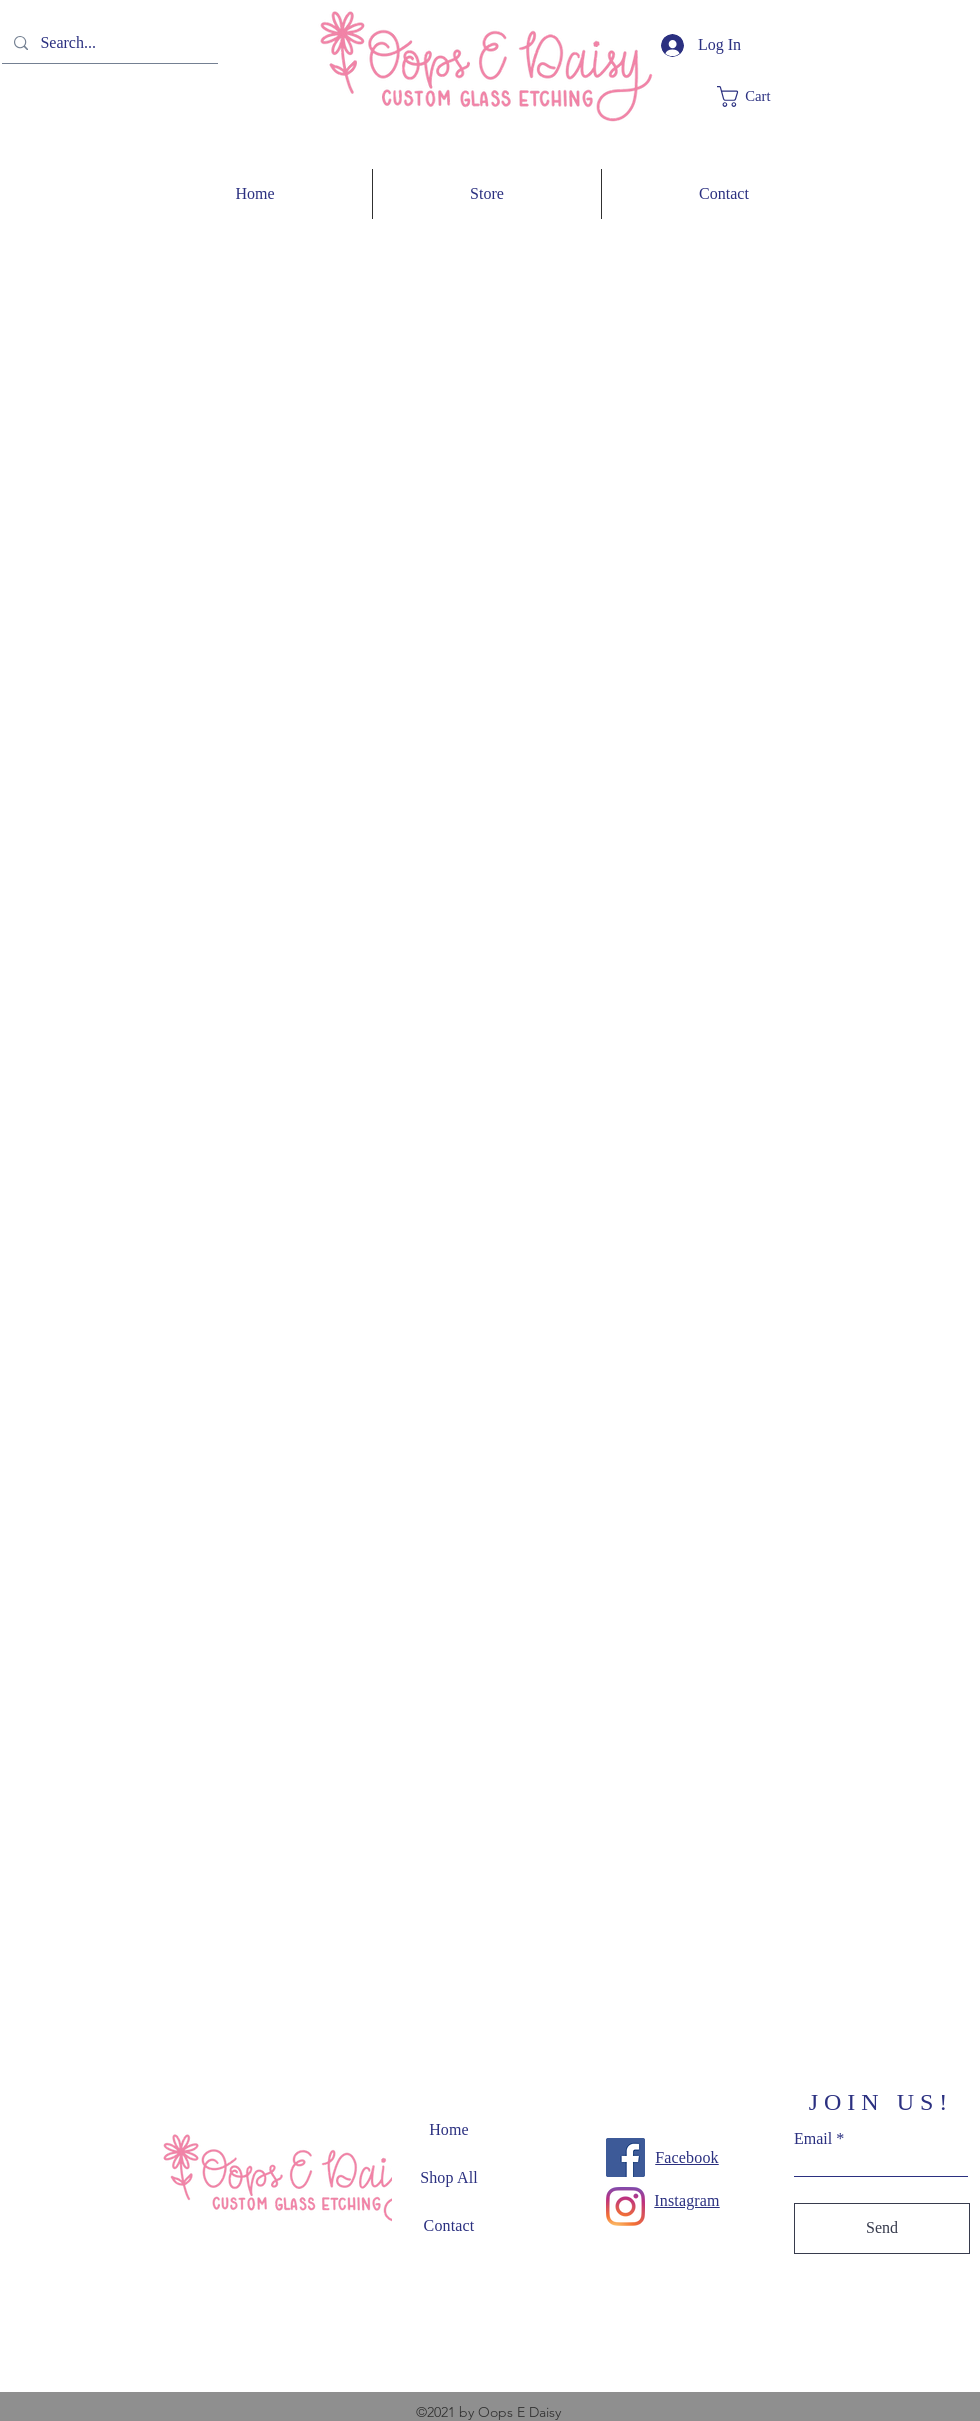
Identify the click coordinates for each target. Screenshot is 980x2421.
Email (813, 2139)
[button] (758, 96)
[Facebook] (625, 2157)
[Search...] (108, 43)
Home (449, 2129)
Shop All (449, 2177)
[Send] (882, 2228)
